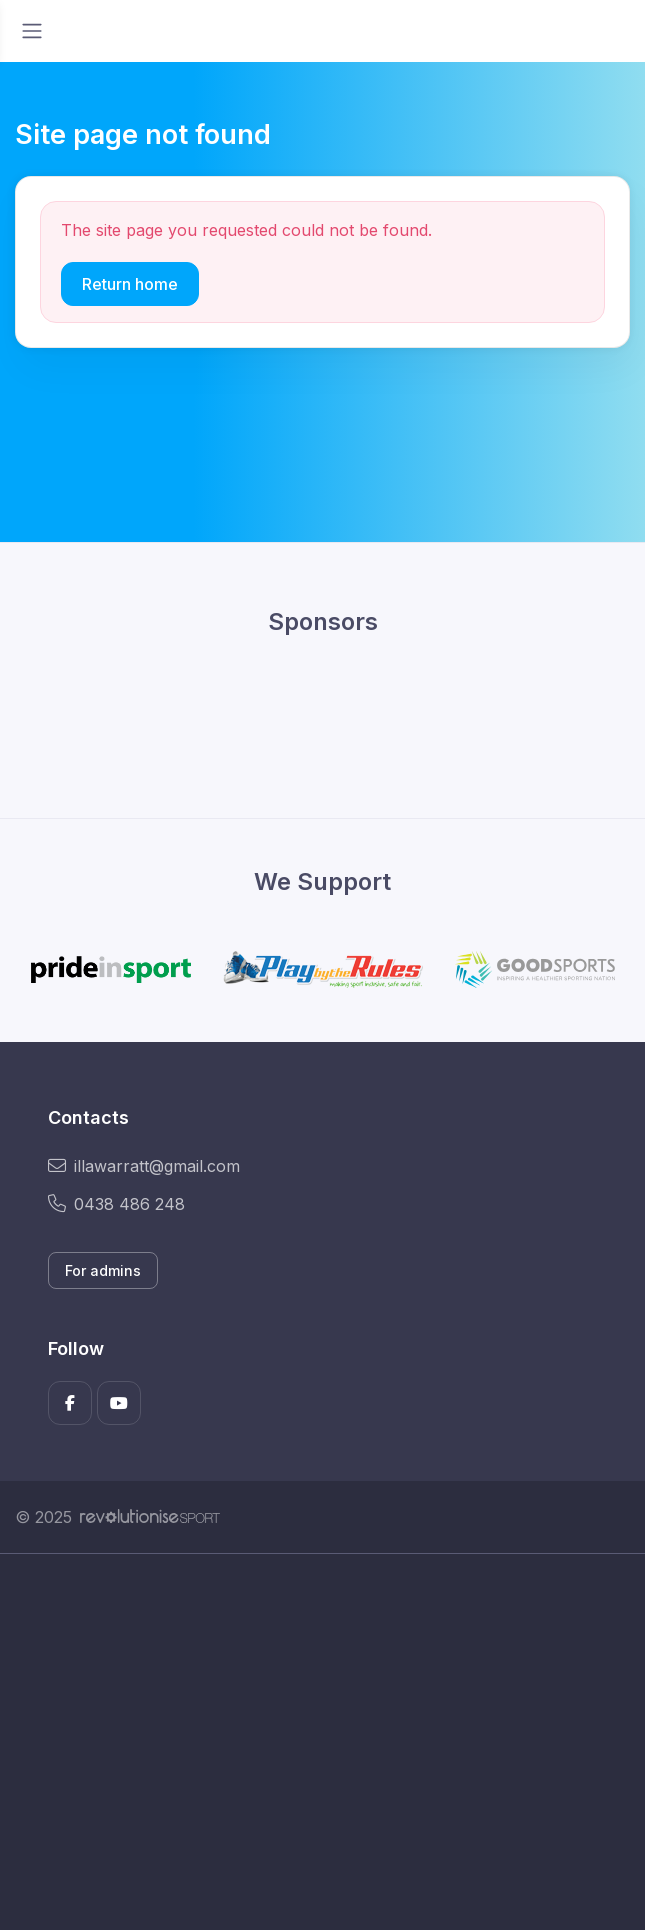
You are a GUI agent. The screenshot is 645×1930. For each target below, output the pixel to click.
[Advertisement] (322, 1742)
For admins (103, 1270)
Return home (130, 284)
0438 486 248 (116, 1204)
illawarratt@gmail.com (144, 1166)
